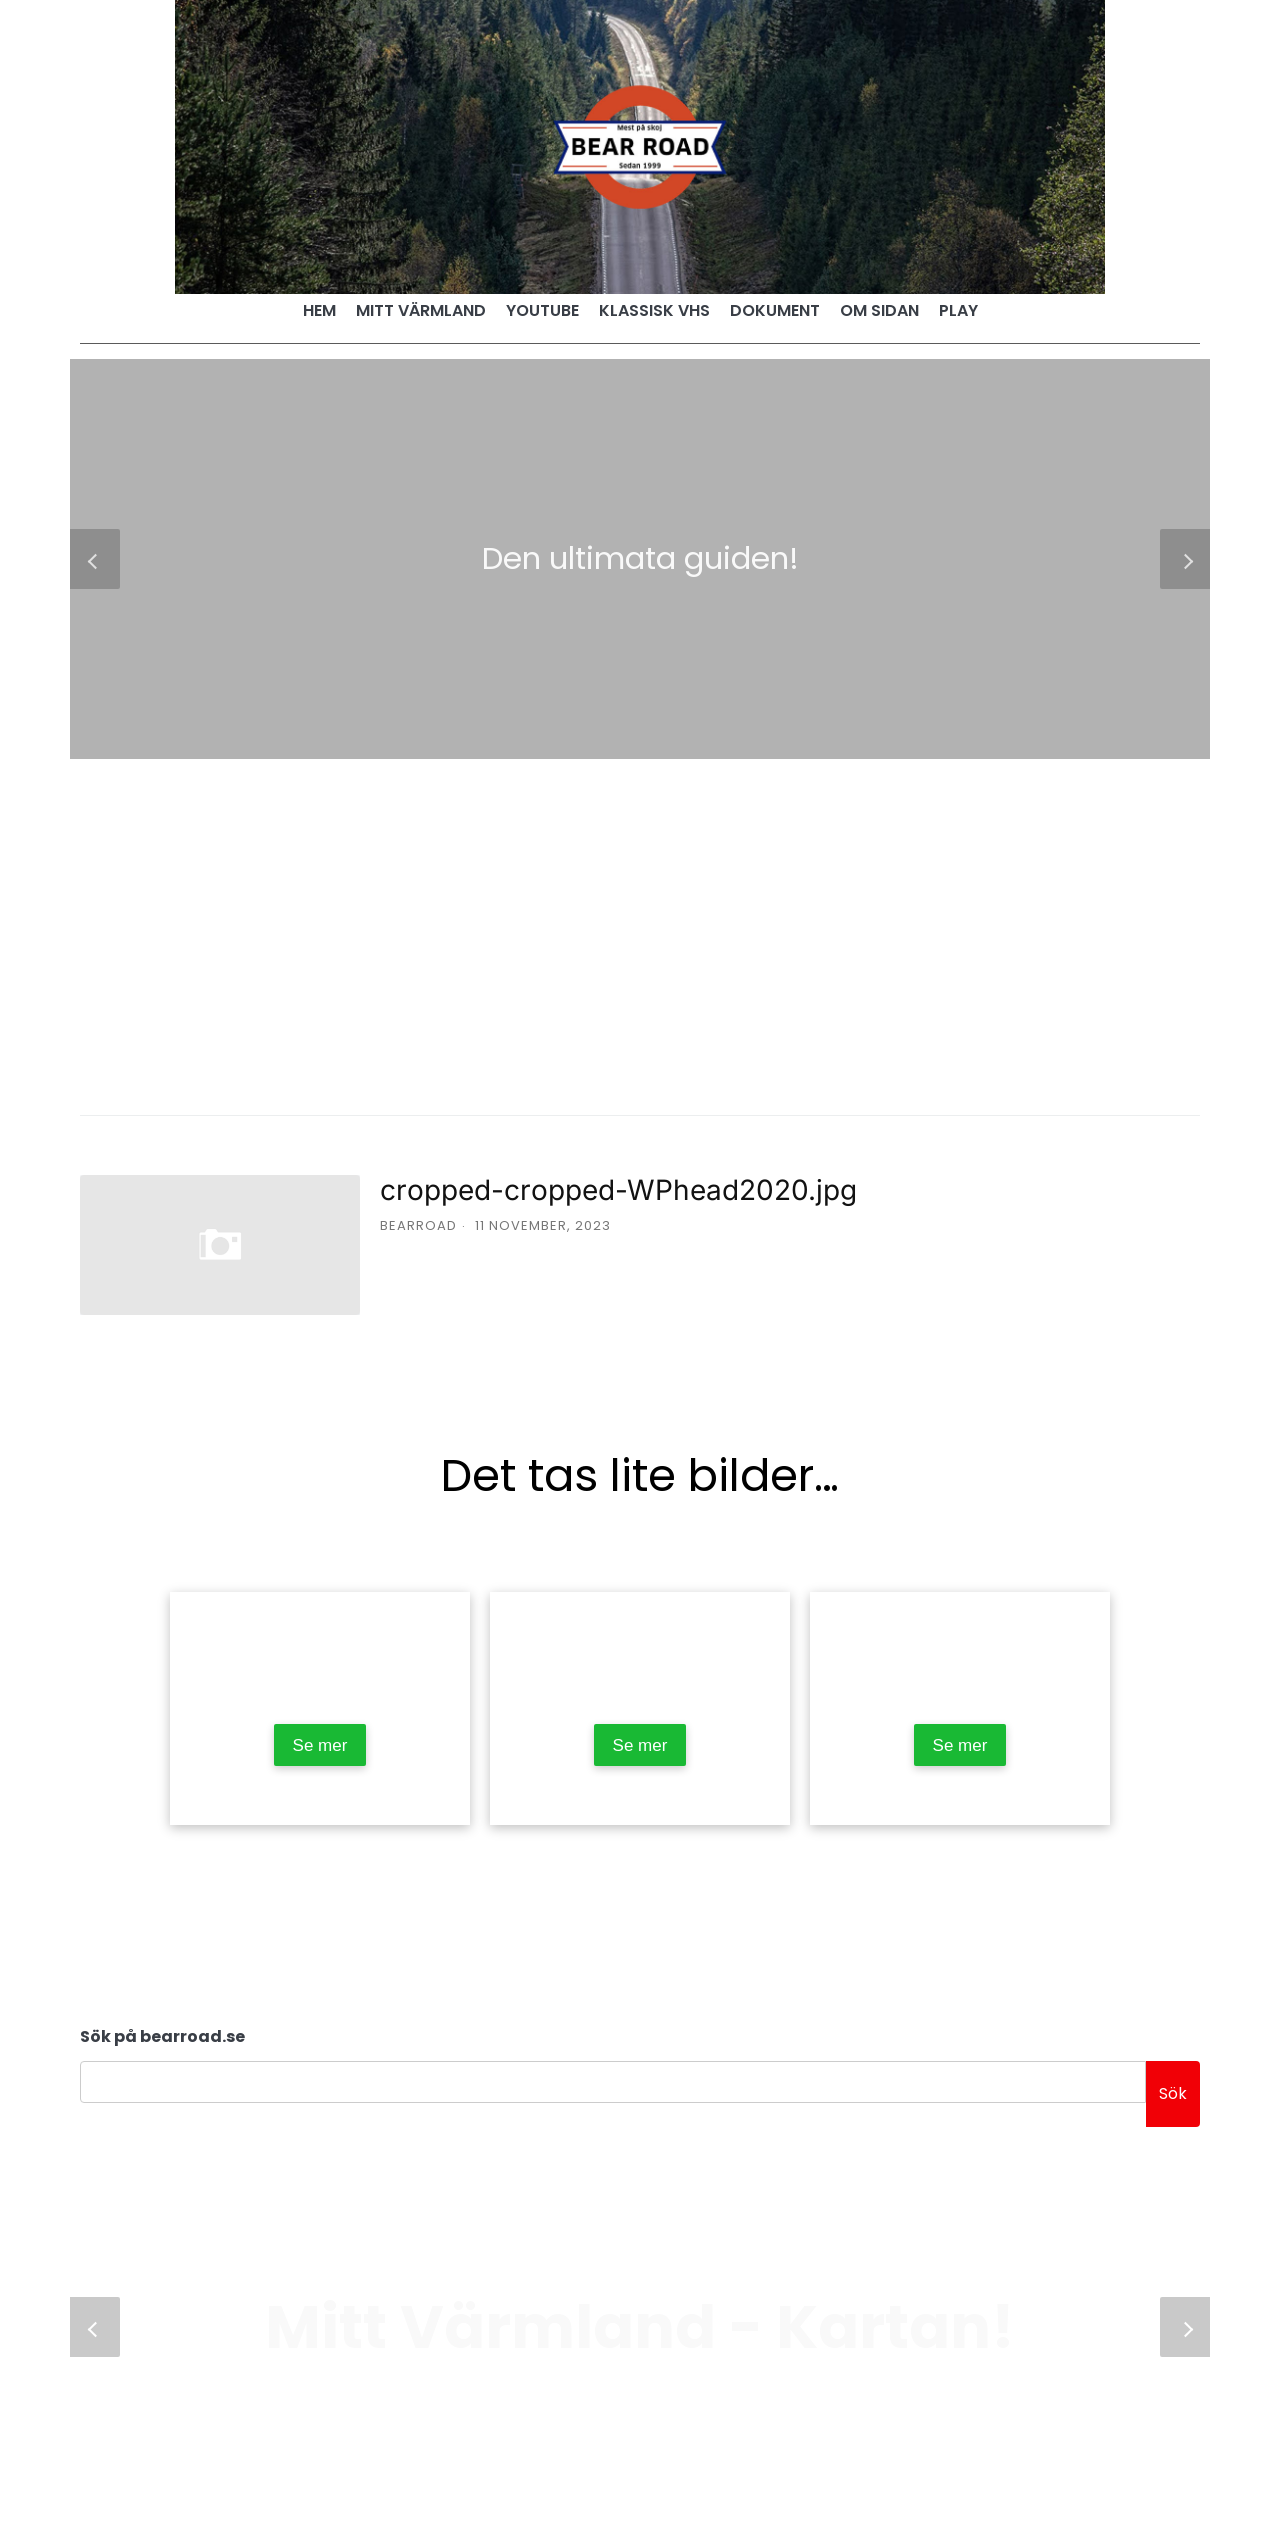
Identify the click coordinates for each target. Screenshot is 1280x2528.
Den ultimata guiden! (640, 558)
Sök (1173, 2093)
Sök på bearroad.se (162, 2036)
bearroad (418, 1225)
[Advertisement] (640, 909)
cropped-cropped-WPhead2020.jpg (618, 1190)
